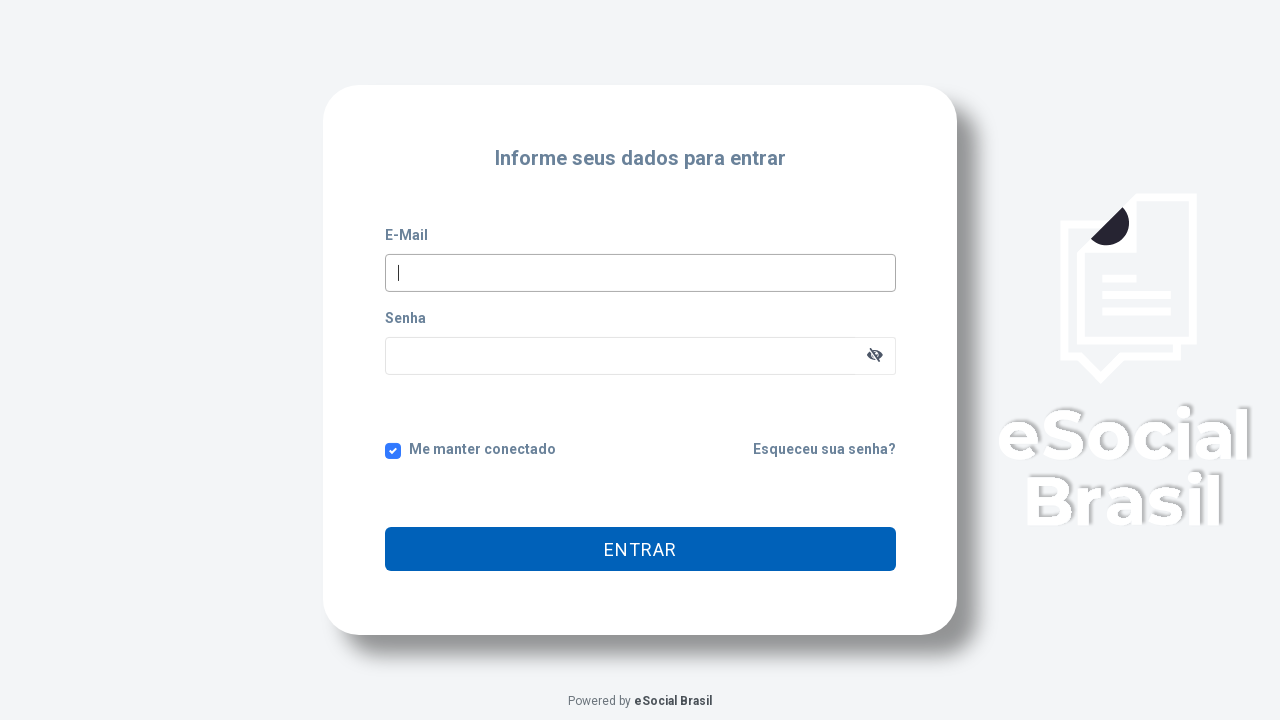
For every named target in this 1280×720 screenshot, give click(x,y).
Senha (405, 318)
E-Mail (406, 235)
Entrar (640, 549)
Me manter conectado (482, 449)
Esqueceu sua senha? (824, 449)
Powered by (640, 701)
